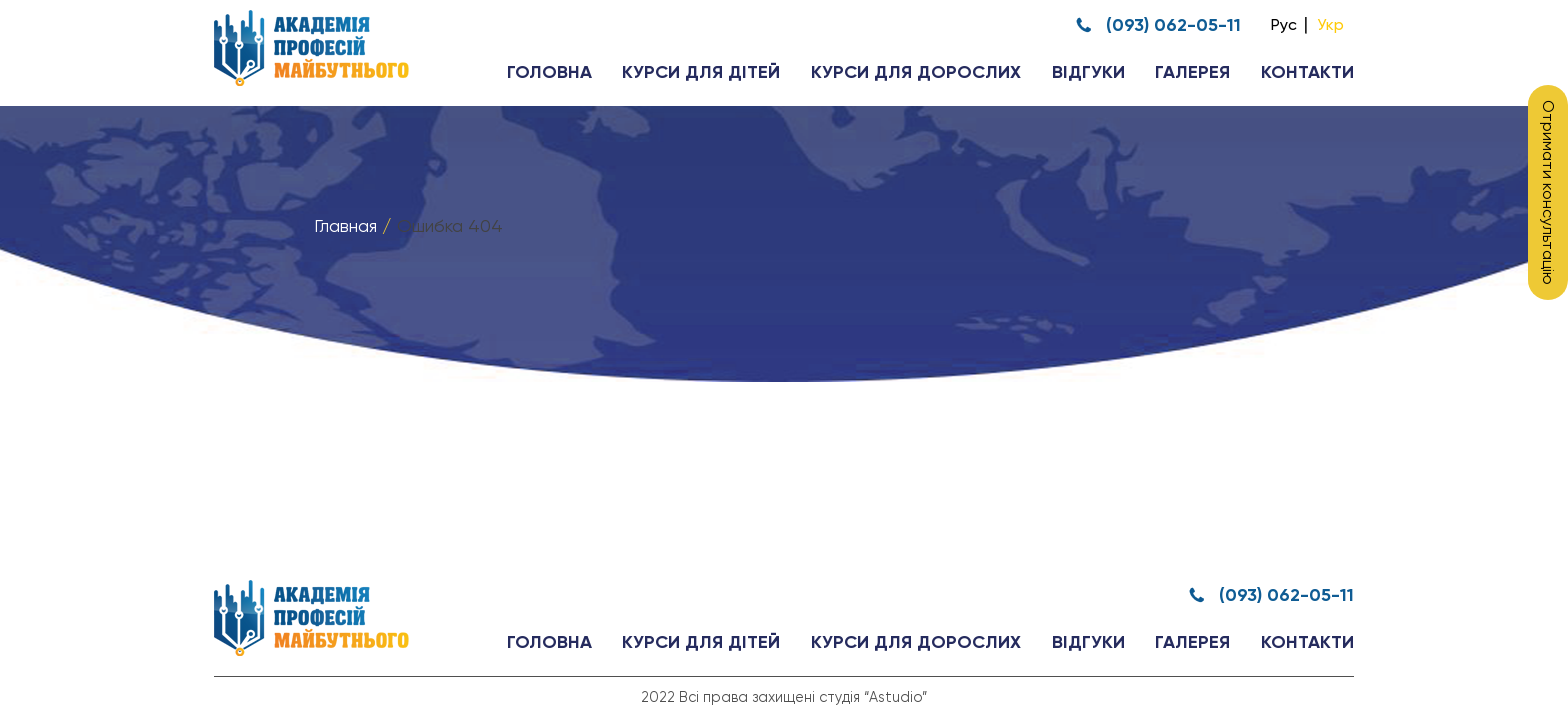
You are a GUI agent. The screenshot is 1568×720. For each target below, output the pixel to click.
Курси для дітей (701, 73)
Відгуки (1088, 73)
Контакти (1307, 73)
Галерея (1192, 73)
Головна (549, 73)
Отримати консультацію (1548, 192)
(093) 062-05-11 (1173, 25)
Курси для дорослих (916, 73)
